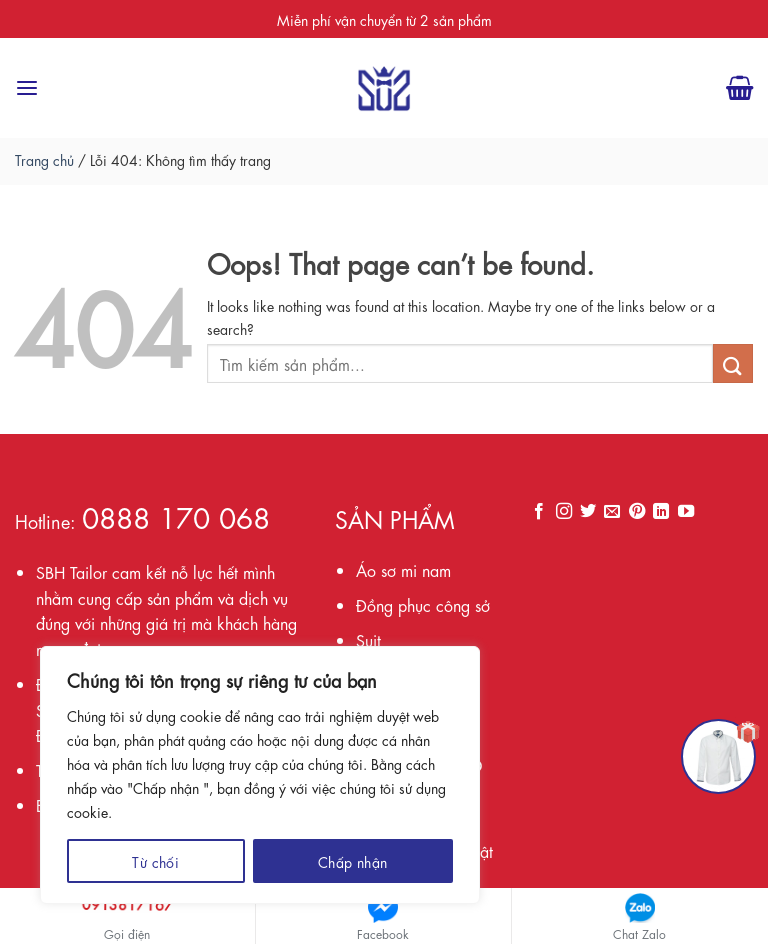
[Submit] (733, 363)
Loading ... (640, 658)
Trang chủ (44, 159)
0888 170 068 (176, 515)
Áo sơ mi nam (403, 569)
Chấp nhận (353, 861)
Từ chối (155, 861)
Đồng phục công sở (423, 604)
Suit (368, 639)
